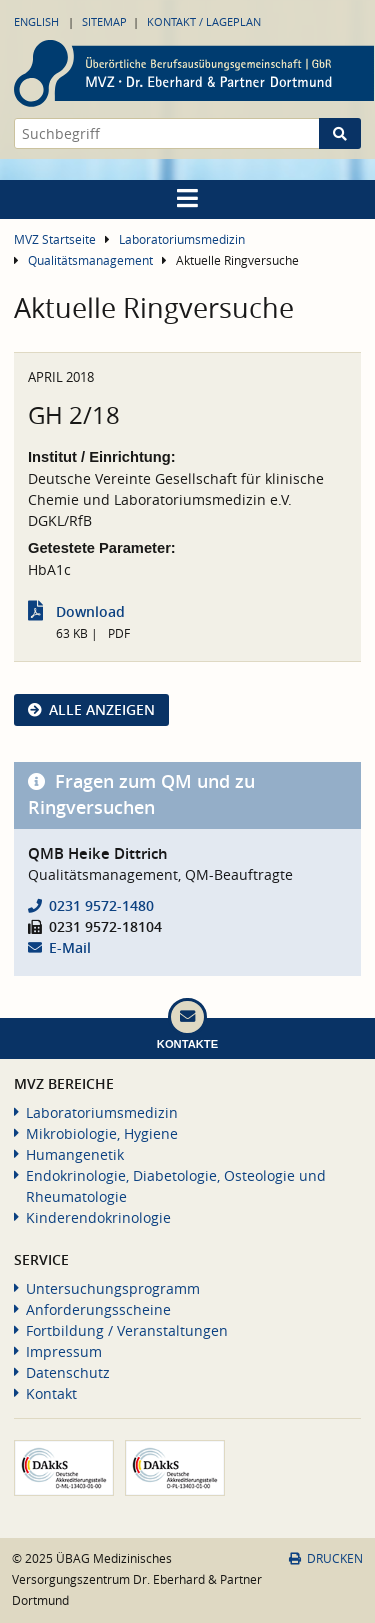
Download (90, 611)
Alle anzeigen (102, 709)
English (36, 21)
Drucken (326, 1558)
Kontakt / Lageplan (204, 21)
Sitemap (104, 21)
